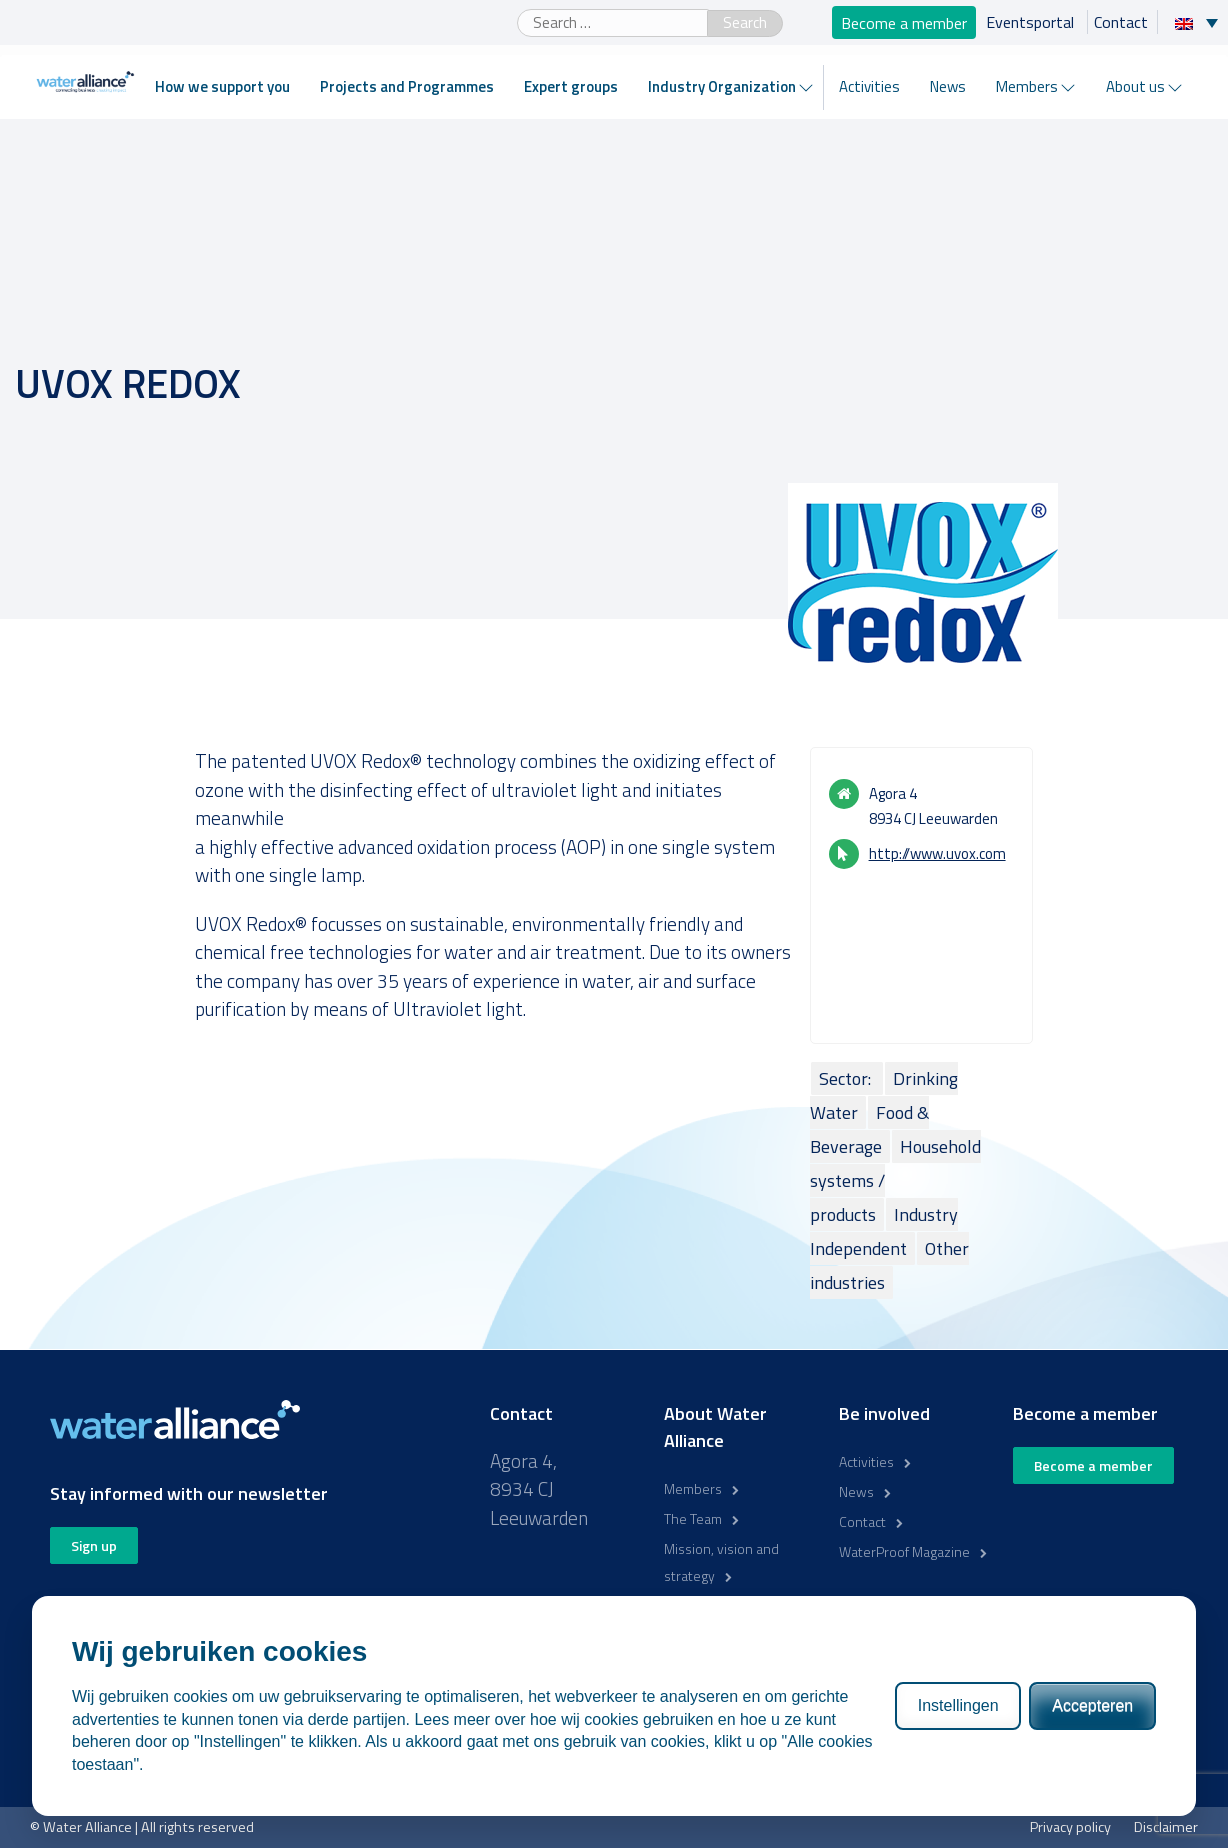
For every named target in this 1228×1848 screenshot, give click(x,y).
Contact (1121, 22)
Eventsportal (1032, 22)
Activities (869, 86)
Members (1027, 86)
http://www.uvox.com (937, 853)
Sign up (94, 1545)
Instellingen (958, 1705)
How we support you (222, 86)
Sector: (847, 1078)
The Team (693, 1518)
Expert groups (571, 86)
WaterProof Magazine (904, 1551)
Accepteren (1092, 1705)
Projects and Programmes (407, 86)
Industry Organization (722, 86)
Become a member (904, 22)
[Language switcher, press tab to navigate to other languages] (1201, 22)
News (948, 86)
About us (1135, 86)
